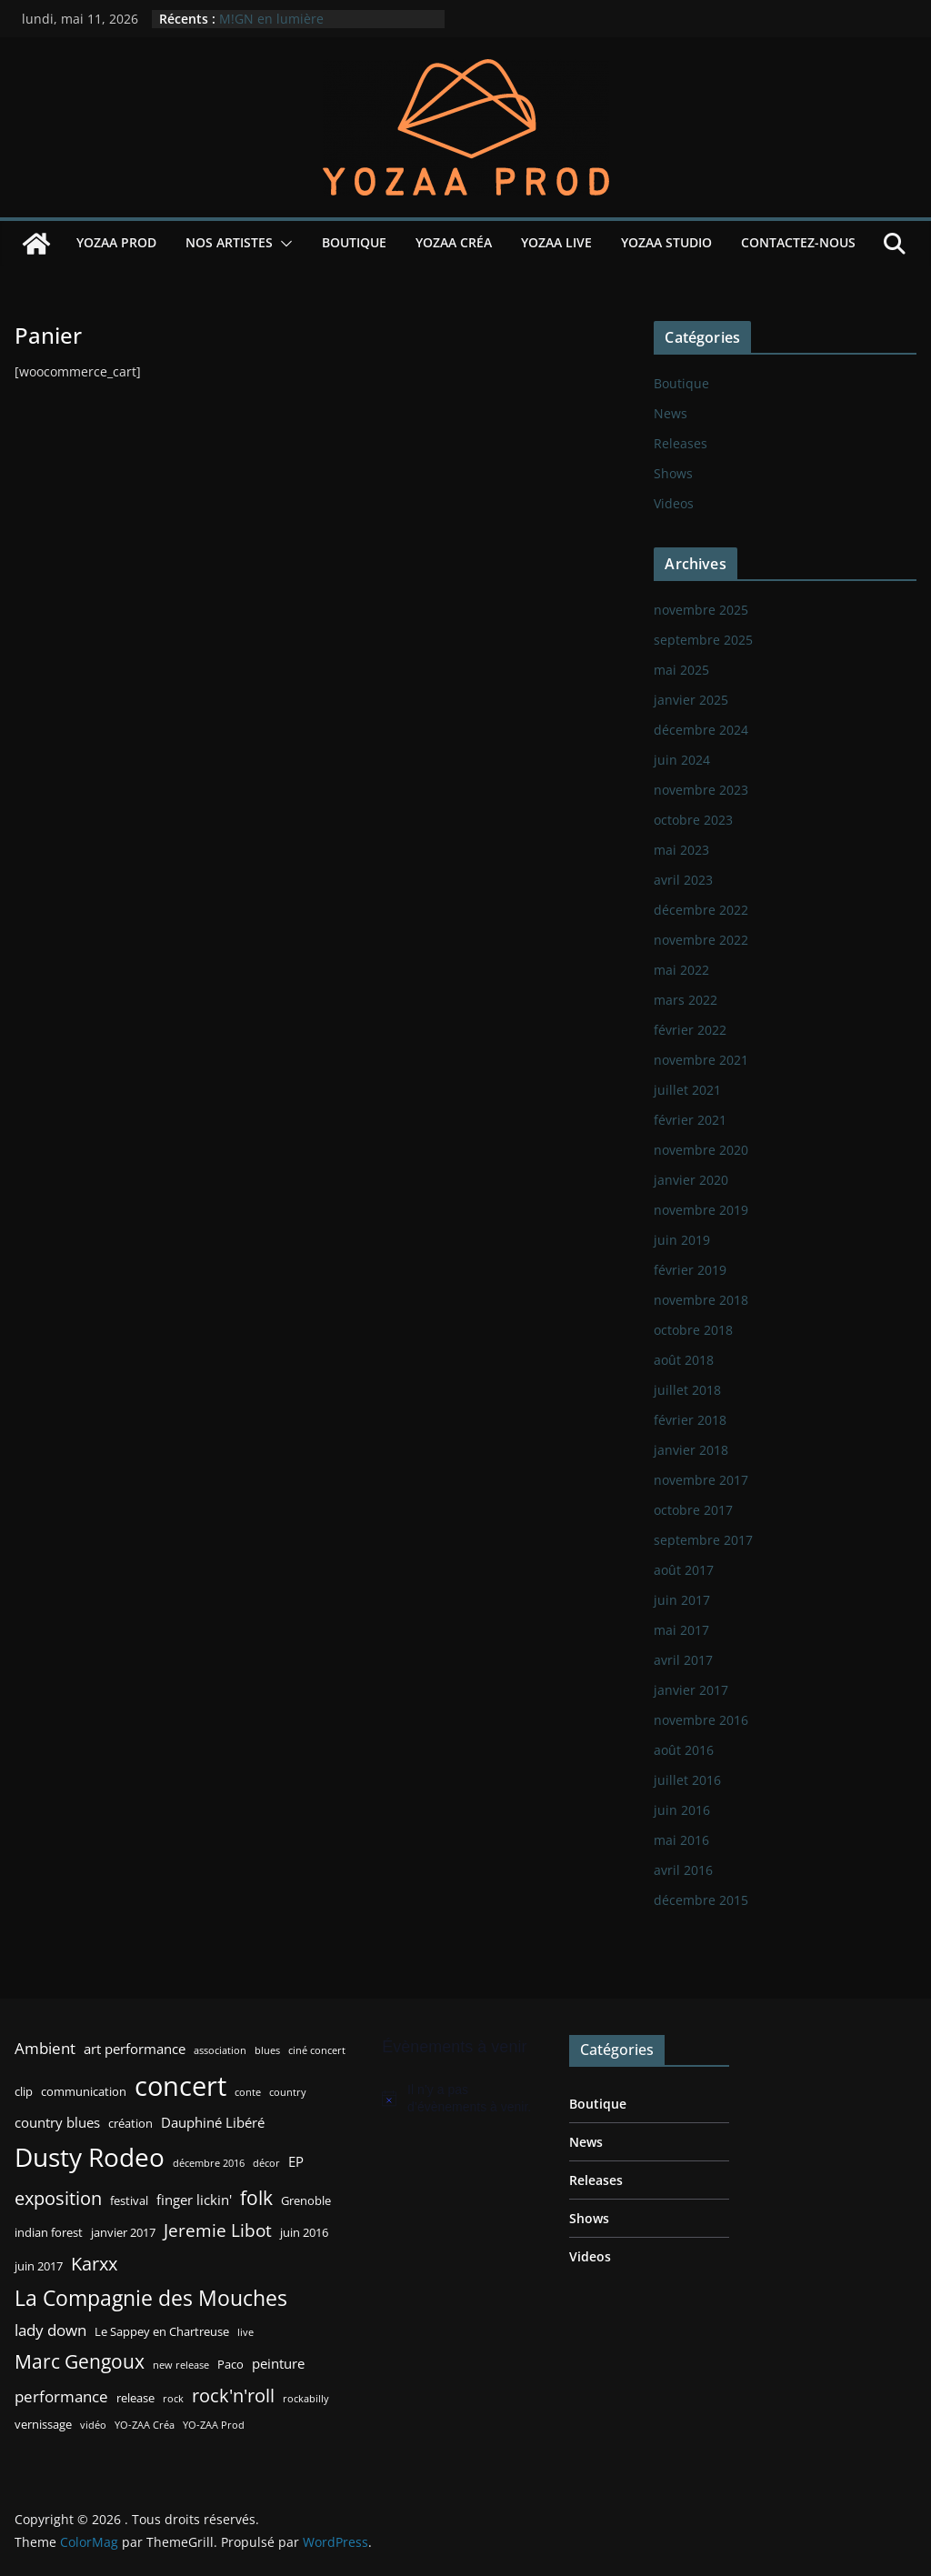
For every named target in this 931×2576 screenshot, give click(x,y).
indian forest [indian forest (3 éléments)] (49, 2232)
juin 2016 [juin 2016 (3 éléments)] (304, 2232)
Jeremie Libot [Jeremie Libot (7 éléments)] (218, 2230)
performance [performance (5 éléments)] (61, 2396)
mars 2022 (685, 999)
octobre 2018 (693, 1329)
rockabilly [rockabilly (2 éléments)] (306, 2398)
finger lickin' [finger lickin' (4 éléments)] (194, 2199)
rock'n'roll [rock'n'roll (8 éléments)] (233, 2395)
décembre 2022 (701, 909)
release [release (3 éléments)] (135, 2398)
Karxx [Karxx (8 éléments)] (94, 2263)
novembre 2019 (701, 1209)
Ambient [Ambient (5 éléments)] (45, 2048)
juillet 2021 (687, 1089)
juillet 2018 (687, 1389)
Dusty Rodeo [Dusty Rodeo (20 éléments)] (90, 2157)
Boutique (354, 242)
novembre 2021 (701, 1059)
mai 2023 (681, 849)
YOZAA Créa (453, 242)
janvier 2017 (691, 1690)
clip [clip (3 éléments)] (24, 2091)
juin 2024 (682, 759)
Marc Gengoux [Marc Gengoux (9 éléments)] (80, 2361)
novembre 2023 (701, 789)
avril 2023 (683, 879)
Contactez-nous (798, 242)
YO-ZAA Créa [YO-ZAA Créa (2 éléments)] (145, 2425)
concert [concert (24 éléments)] (180, 2086)
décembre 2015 (701, 1900)
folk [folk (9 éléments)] (256, 2197)
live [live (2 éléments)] (245, 2332)
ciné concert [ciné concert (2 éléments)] (316, 2050)
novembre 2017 (701, 1479)
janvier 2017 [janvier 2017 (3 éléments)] (123, 2232)
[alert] (462, 2099)
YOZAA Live (556, 242)
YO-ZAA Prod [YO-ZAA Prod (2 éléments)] (214, 2425)
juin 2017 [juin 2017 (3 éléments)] (39, 2266)
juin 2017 (682, 1600)
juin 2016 (682, 1810)
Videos (674, 503)
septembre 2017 (703, 1540)
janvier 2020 (691, 1179)
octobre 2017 (693, 1510)
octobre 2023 (693, 819)
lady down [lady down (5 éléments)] (50, 2330)
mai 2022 (681, 969)
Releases (680, 443)
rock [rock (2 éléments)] (173, 2398)
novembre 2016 (701, 1720)
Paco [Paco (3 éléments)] (230, 2364)
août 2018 (684, 1359)
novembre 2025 (701, 609)
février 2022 (690, 1029)
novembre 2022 (701, 939)
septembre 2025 (703, 639)
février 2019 (690, 1269)
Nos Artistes (229, 242)
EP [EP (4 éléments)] (296, 2161)
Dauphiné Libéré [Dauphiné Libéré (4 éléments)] (213, 2122)
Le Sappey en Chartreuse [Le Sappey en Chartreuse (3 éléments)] (162, 2331)
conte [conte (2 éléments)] (248, 2092)
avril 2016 (683, 1870)
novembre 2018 (701, 1299)
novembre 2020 (701, 1149)
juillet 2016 (687, 1780)
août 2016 (684, 1750)
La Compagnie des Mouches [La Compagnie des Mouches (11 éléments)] (151, 2298)
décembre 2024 (701, 729)
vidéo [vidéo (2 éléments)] (93, 2425)
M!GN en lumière (271, 18)
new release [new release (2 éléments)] (181, 2365)
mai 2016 (681, 1840)
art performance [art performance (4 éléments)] (134, 2049)
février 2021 (690, 1119)
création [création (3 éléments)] (130, 2123)
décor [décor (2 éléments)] (266, 2163)
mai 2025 (681, 669)
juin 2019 (682, 1239)
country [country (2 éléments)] (287, 2092)
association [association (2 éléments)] (220, 2050)
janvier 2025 (691, 699)
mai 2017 (681, 1630)
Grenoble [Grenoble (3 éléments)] (306, 2200)
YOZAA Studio (666, 242)
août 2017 (684, 1570)
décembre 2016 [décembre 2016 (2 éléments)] (209, 2163)
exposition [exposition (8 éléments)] (58, 2197)
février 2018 (690, 1419)
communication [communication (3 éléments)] (83, 2091)
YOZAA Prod (116, 242)
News (670, 413)
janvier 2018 (691, 1449)
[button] (283, 243)
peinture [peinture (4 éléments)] (278, 2363)
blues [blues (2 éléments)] (267, 2050)
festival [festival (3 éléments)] (129, 2200)
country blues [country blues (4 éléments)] (57, 2122)
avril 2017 (683, 1660)
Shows (673, 473)
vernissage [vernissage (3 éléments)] (43, 2424)
